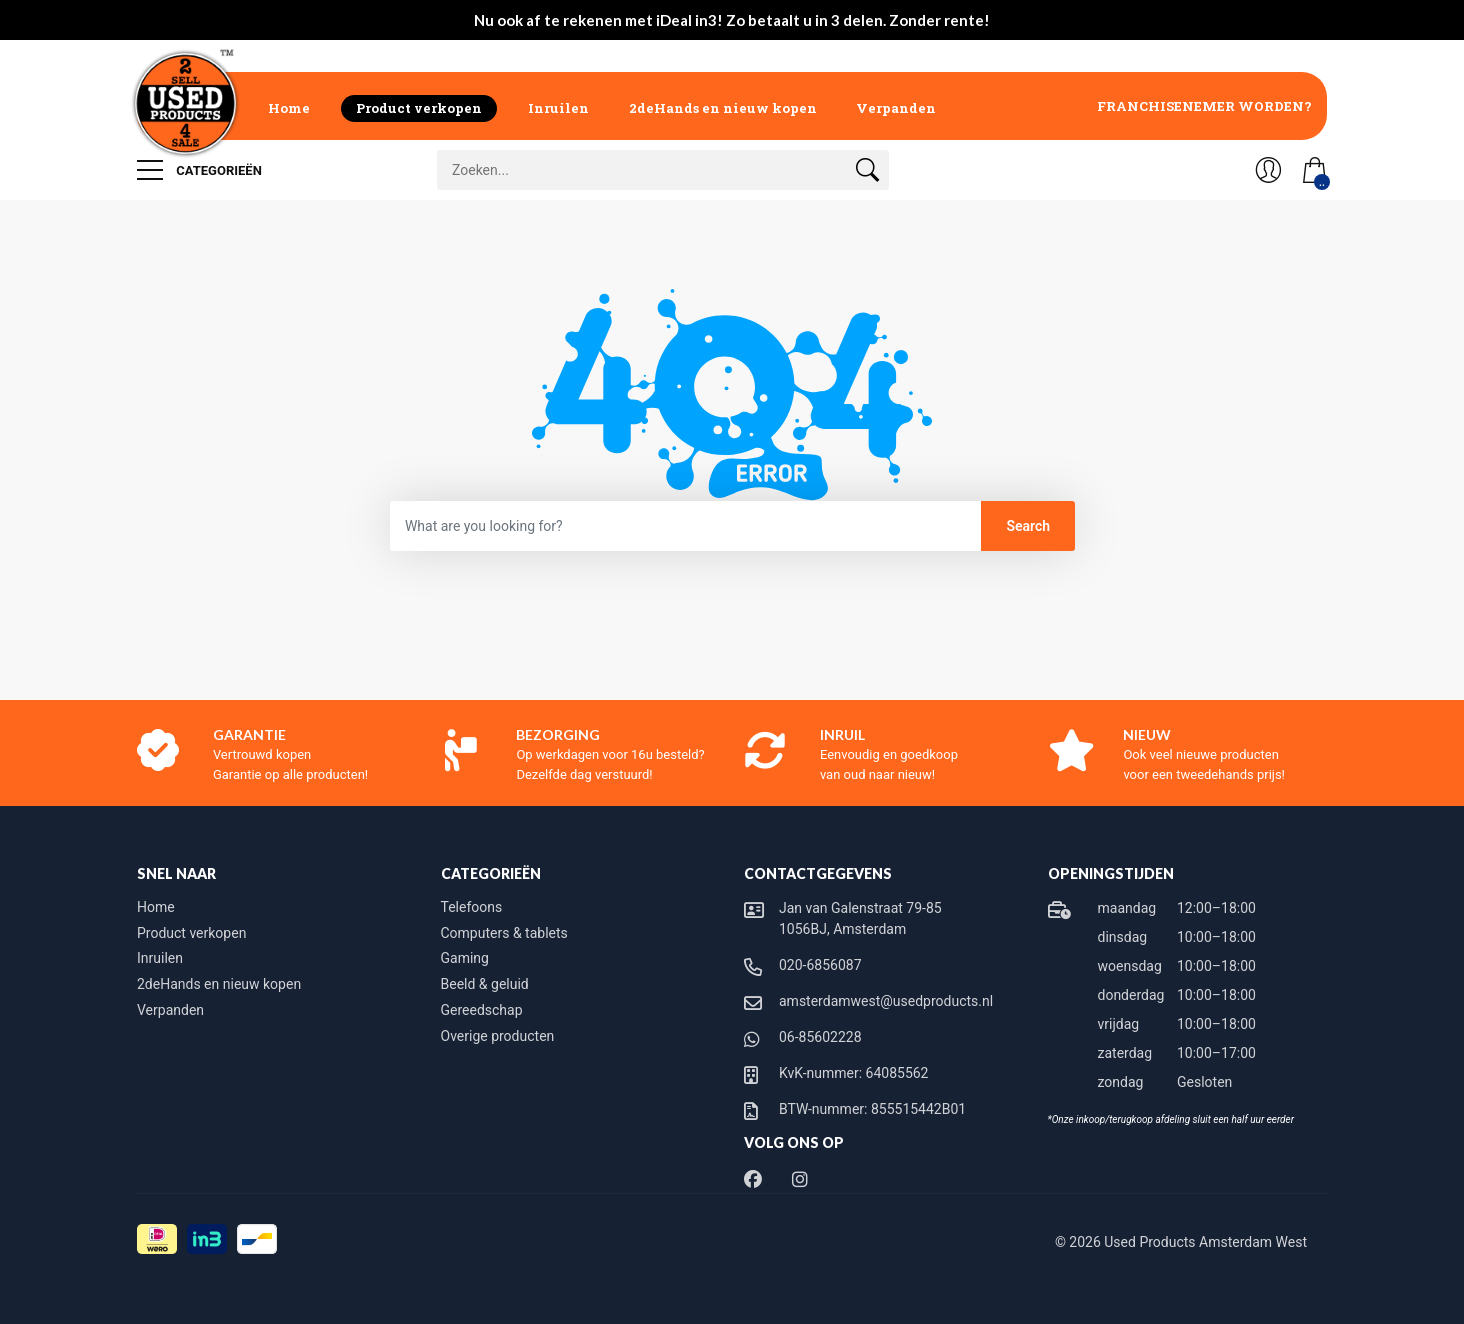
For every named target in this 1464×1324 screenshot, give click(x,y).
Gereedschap (482, 1010)
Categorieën (199, 170)
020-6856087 (820, 965)
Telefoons (472, 907)
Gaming (465, 958)
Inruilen (558, 108)
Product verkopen (419, 108)
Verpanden (896, 108)
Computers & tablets (504, 933)
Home (289, 108)
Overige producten (498, 1036)
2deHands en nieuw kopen (723, 108)
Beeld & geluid (485, 984)
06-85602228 (820, 1037)
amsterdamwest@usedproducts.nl (886, 1001)
